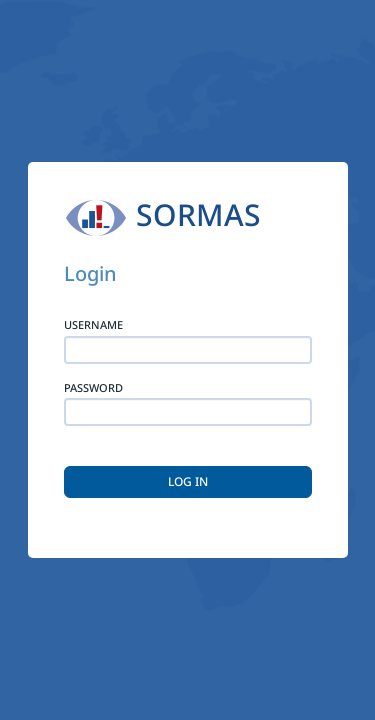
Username (93, 325)
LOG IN (188, 481)
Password (93, 388)
